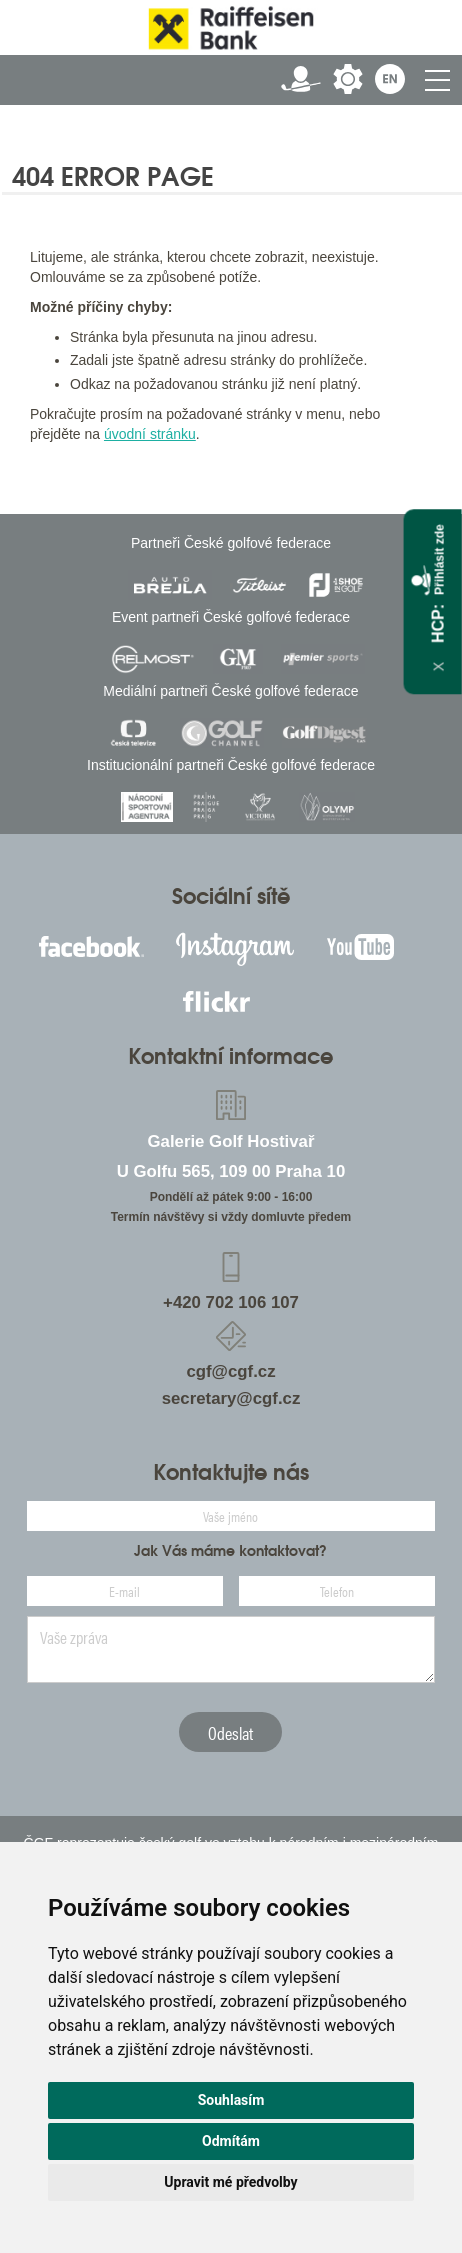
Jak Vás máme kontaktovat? (230, 1551)
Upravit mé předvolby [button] (230, 2182)
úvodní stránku (150, 434)
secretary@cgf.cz (231, 1398)
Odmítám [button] (231, 2141)
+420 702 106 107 (231, 1302)
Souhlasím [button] (231, 2100)
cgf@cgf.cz (230, 1371)
